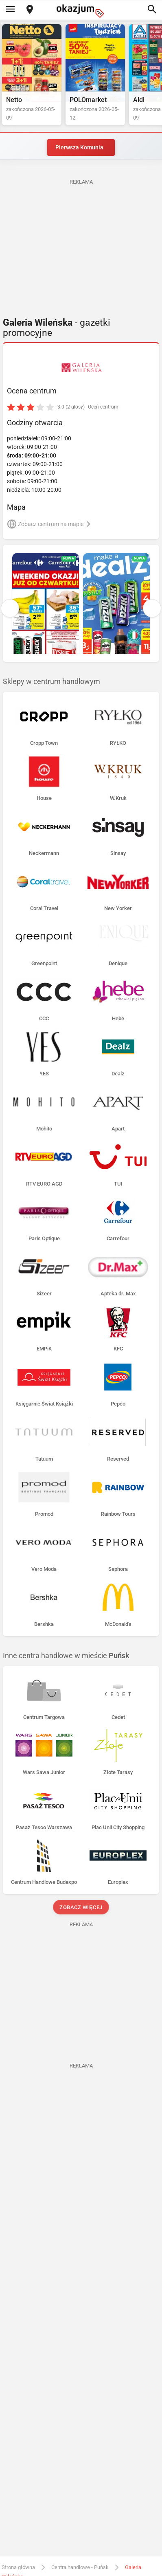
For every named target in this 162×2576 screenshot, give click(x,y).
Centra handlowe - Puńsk (80, 2567)
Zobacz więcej (80, 1907)
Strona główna (18, 2567)
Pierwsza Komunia (79, 147)
